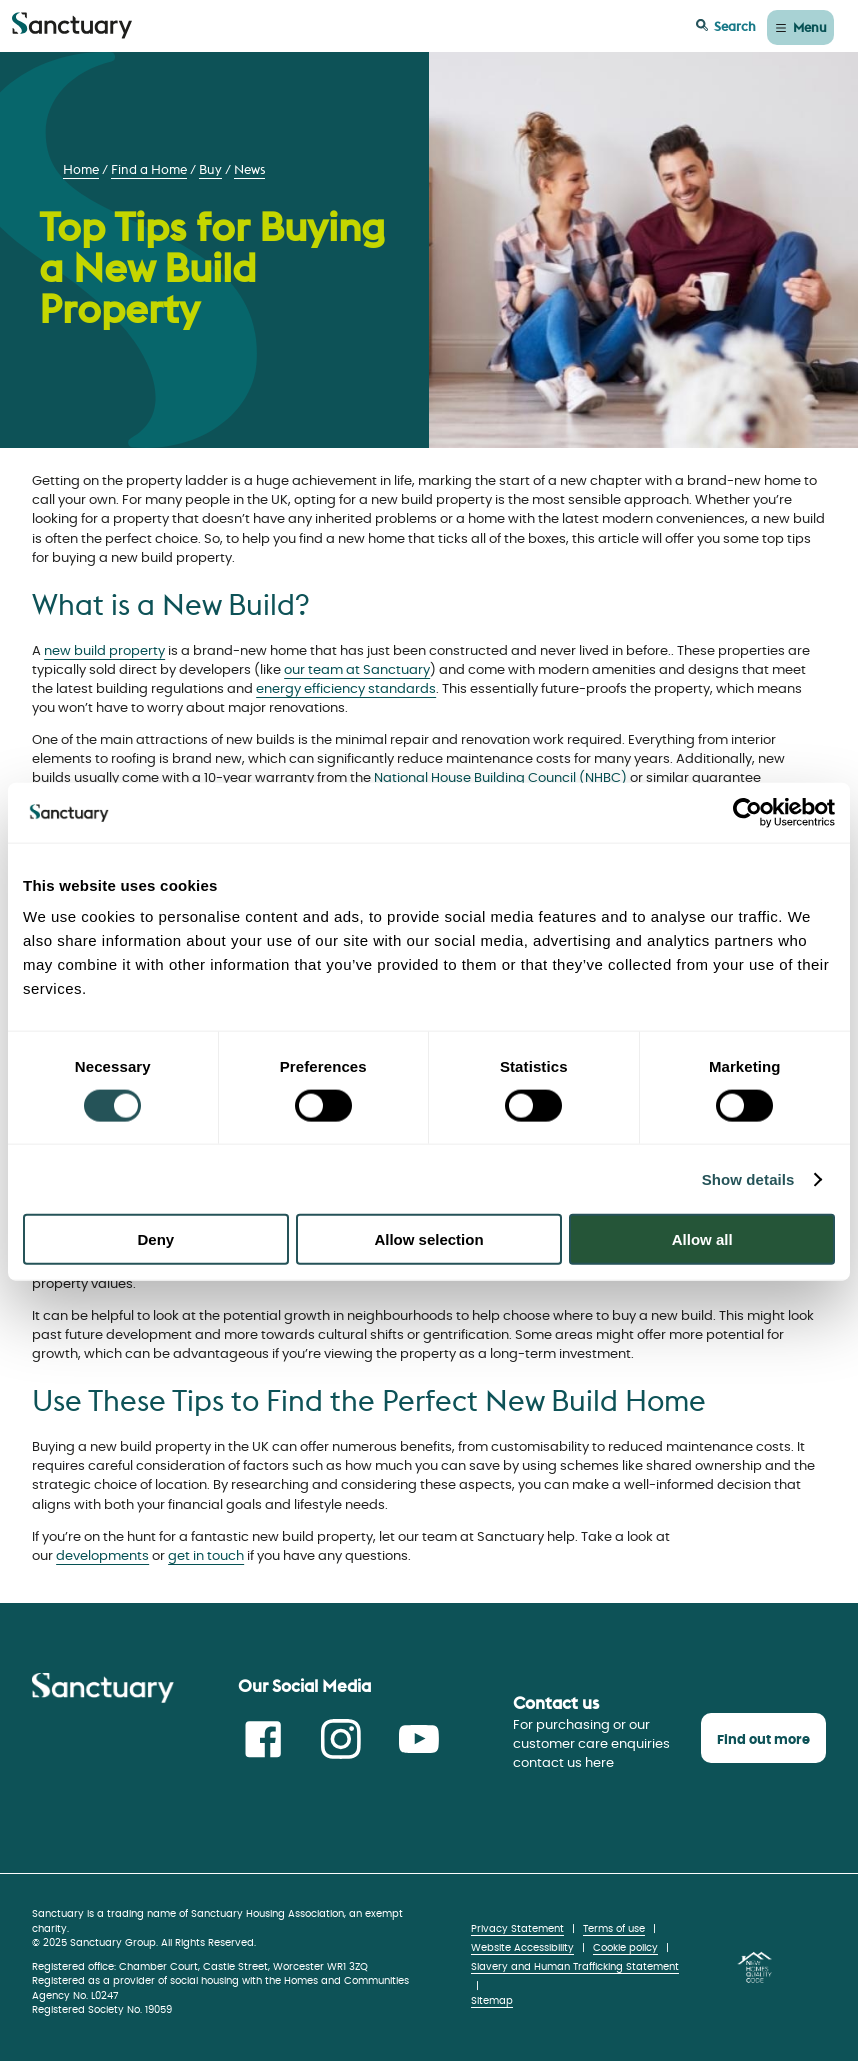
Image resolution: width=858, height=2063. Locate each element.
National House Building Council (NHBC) (500, 778)
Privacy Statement (517, 1929)
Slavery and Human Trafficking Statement (575, 1967)
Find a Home (149, 169)
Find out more (763, 1740)
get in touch (206, 1556)
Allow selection (428, 1239)
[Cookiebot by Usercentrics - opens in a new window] (747, 812)
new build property (104, 651)
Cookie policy (625, 1948)
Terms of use (614, 1929)
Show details (748, 1178)
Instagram (341, 1739)
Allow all (702, 1239)
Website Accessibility (522, 1948)
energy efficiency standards (346, 689)
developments (102, 1556)
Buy (210, 169)
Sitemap (492, 2001)
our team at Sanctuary (357, 670)
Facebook (263, 1739)
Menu (810, 27)
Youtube (419, 1739)
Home (81, 169)
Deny (155, 1239)
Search (735, 26)
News (249, 169)
